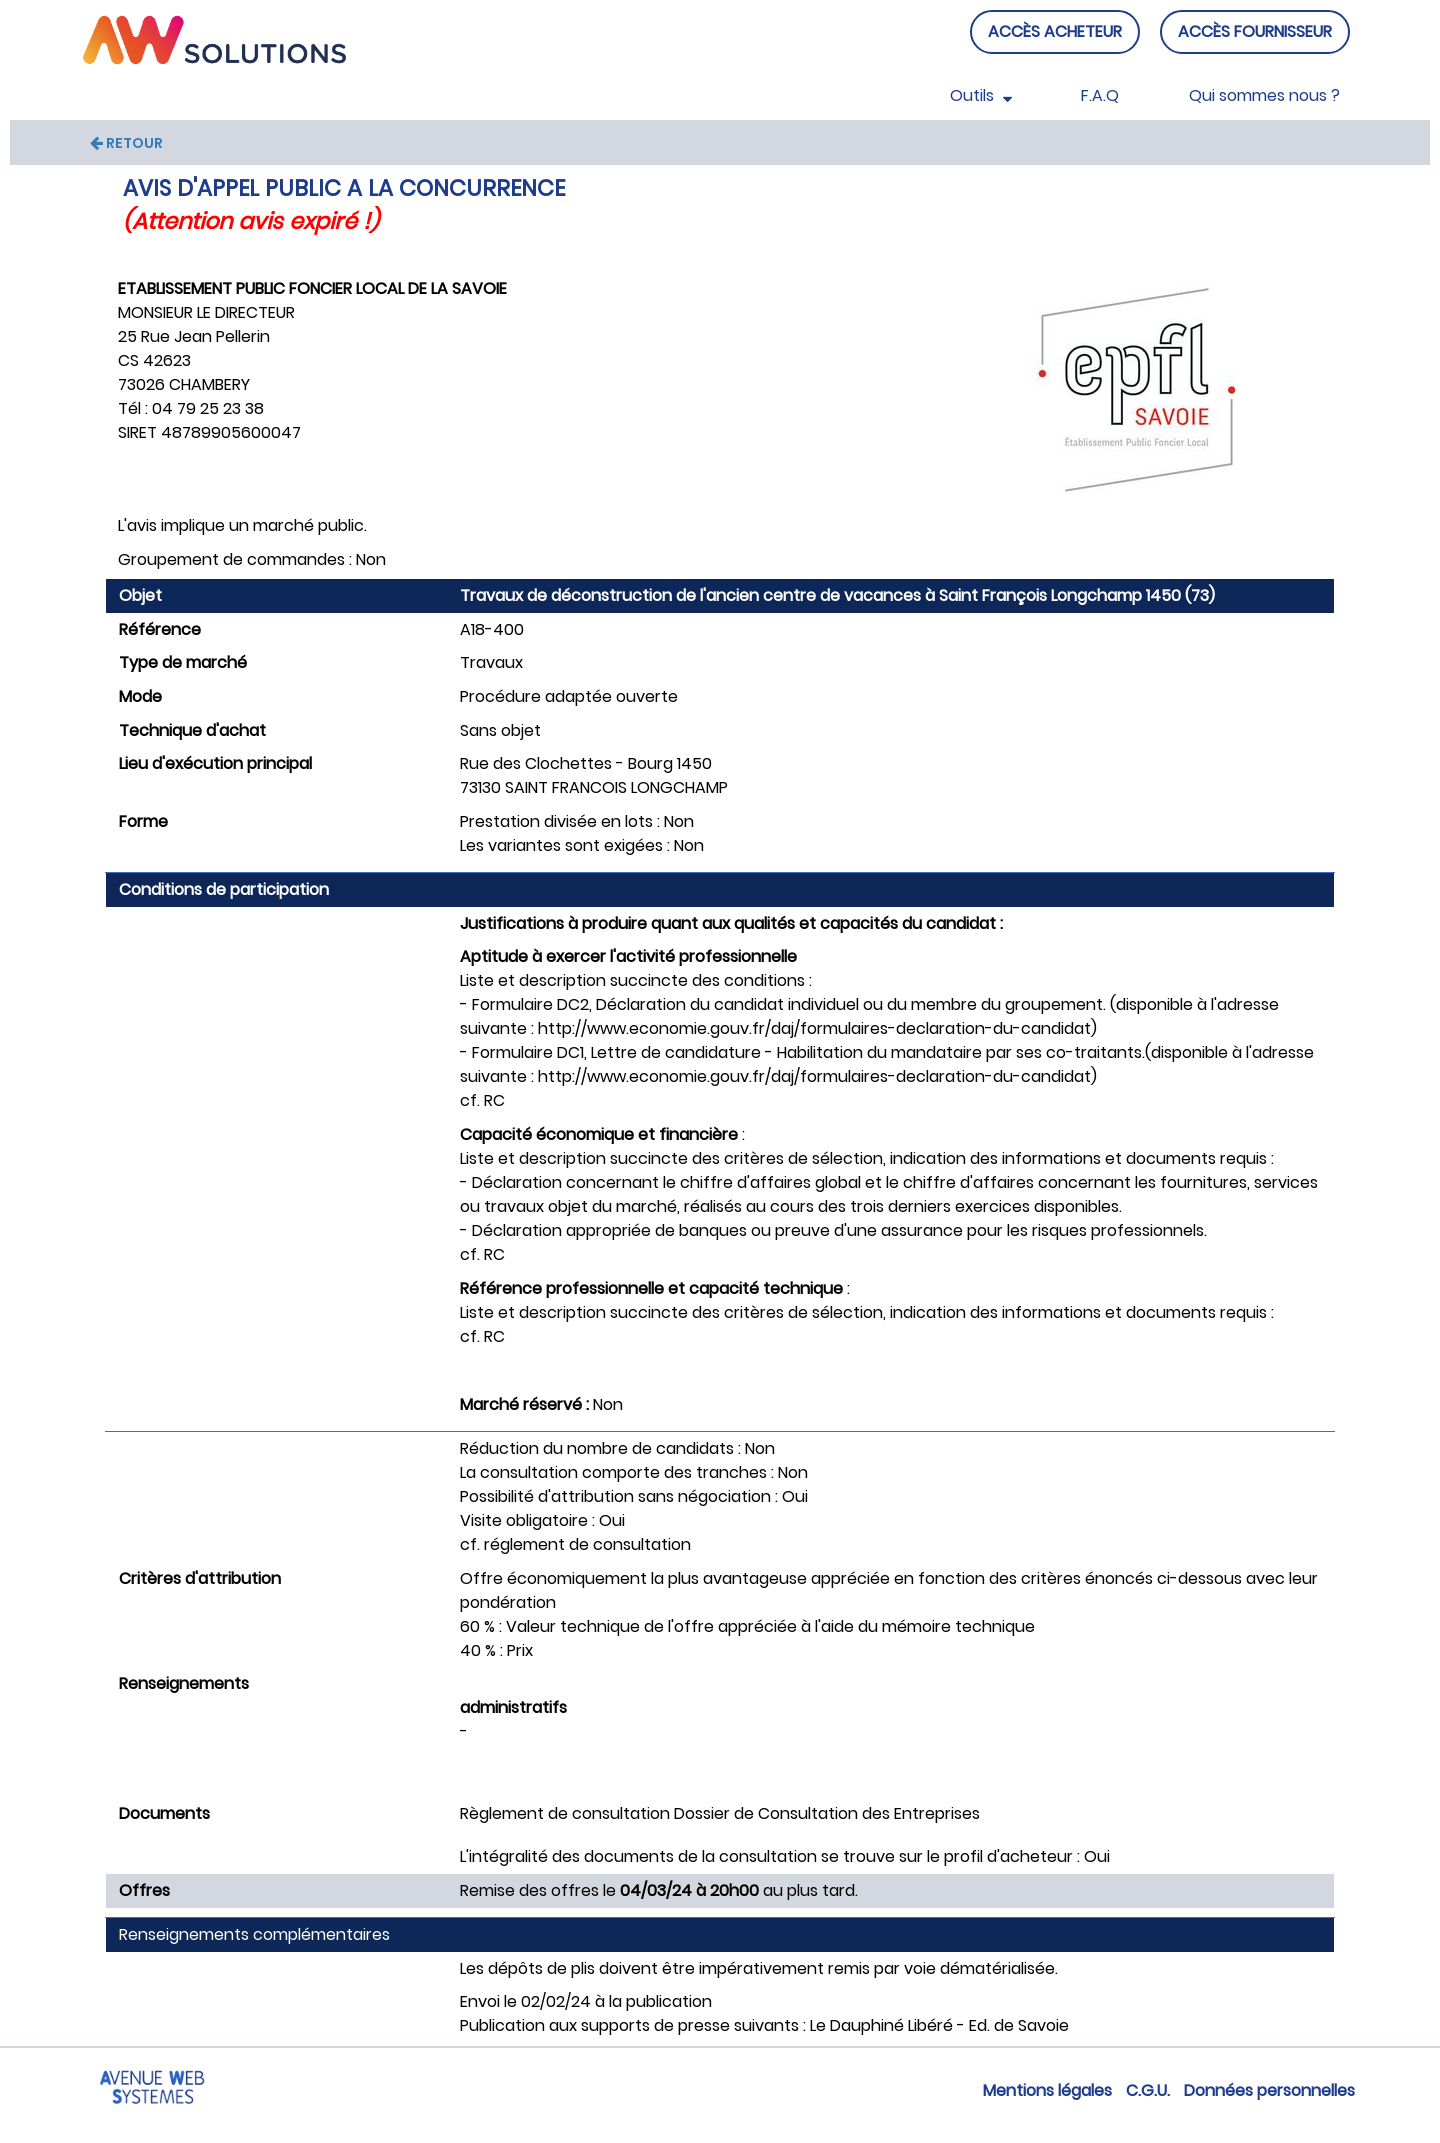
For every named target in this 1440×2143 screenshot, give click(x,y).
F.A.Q (1100, 95)
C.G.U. (1148, 2090)
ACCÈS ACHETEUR (1055, 31)
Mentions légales (1047, 2090)
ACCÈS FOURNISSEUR (1255, 31)
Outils (981, 95)
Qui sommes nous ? (1264, 95)
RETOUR (126, 143)
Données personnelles (1269, 2090)
